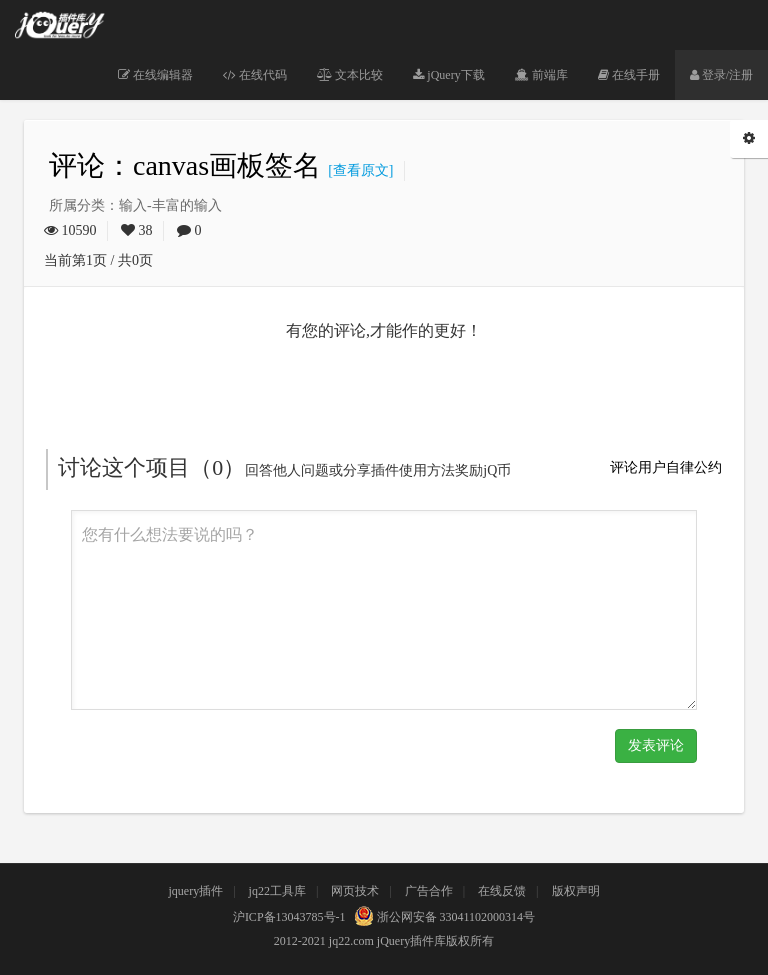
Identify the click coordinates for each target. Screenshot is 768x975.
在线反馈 (502, 891)
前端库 (541, 75)
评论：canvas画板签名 (185, 165)
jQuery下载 (448, 75)
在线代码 (255, 75)
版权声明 (576, 891)
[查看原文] (357, 170)
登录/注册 (721, 75)
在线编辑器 (155, 75)
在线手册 (629, 75)
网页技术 (355, 891)
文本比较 (350, 75)
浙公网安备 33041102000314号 (442, 917)
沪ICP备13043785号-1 (289, 917)
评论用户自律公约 (666, 467)
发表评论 (656, 745)
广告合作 (429, 891)
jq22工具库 (277, 891)
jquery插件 (195, 891)
